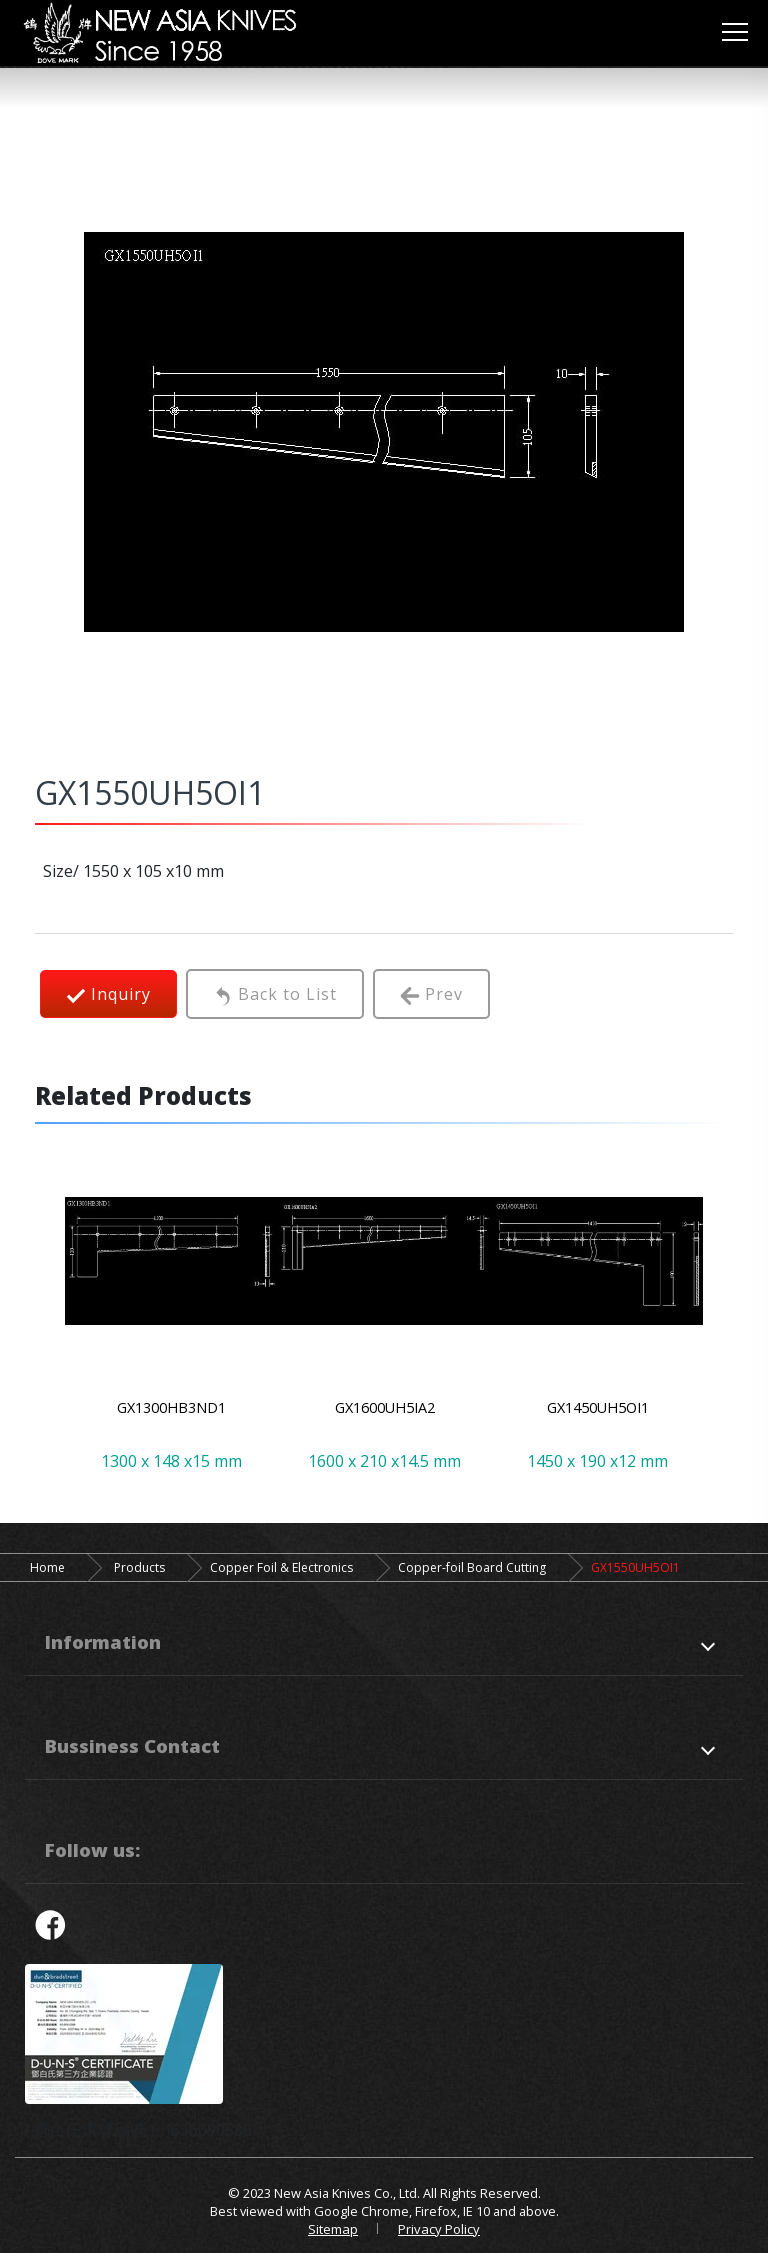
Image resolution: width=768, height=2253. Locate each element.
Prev (431, 994)
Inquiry (108, 994)
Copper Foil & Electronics (281, 1567)
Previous (55, 1318)
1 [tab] (324, 1447)
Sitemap (333, 2229)
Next (713, 1318)
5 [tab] (444, 1447)
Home (47, 1567)
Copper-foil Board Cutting (472, 1567)
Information (103, 1641)
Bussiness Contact (132, 1745)
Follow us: (92, 1849)
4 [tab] (414, 1447)
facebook (50, 1924)
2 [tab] (354, 1447)
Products (139, 1567)
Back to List (275, 994)
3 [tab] (384, 1447)
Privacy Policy (439, 2229)
